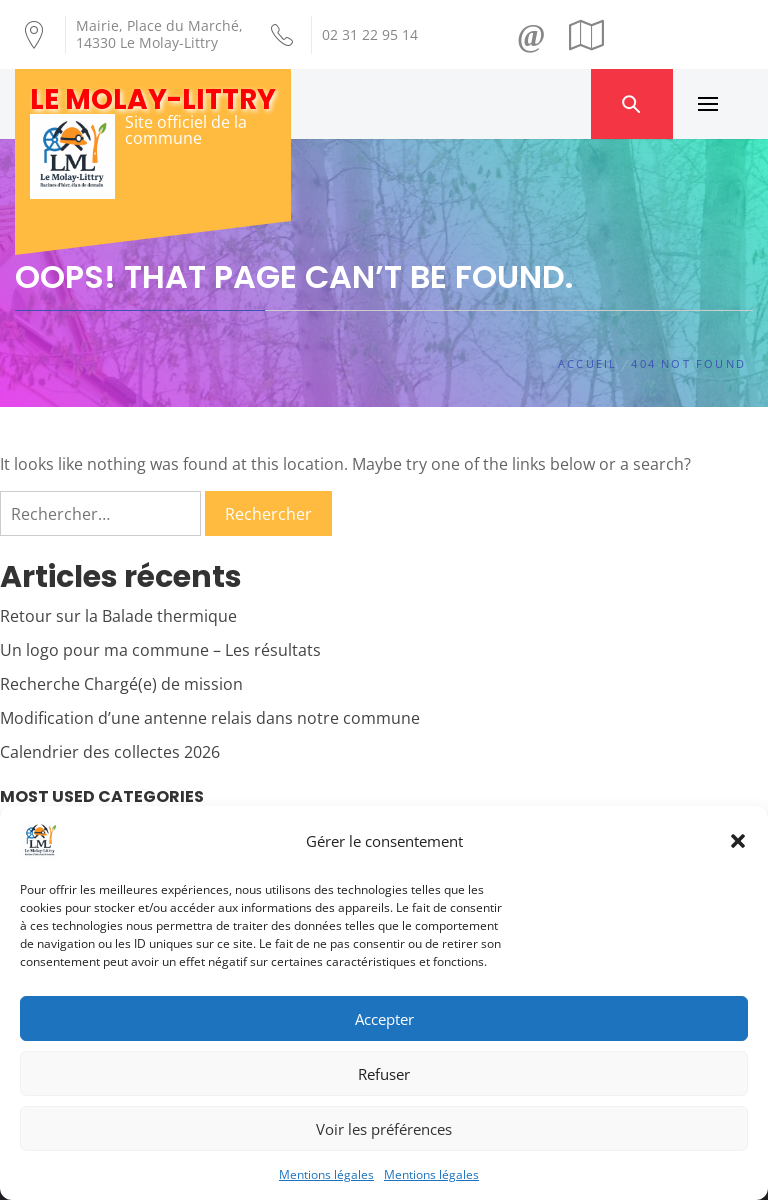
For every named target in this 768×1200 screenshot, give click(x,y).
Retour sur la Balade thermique (118, 616)
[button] (738, 841)
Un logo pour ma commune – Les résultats (160, 650)
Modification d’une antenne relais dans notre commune (210, 718)
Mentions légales (326, 1174)
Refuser (384, 1074)
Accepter (384, 1019)
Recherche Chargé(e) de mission (121, 684)
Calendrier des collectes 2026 (110, 752)
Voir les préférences (384, 1129)
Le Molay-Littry (153, 99)
